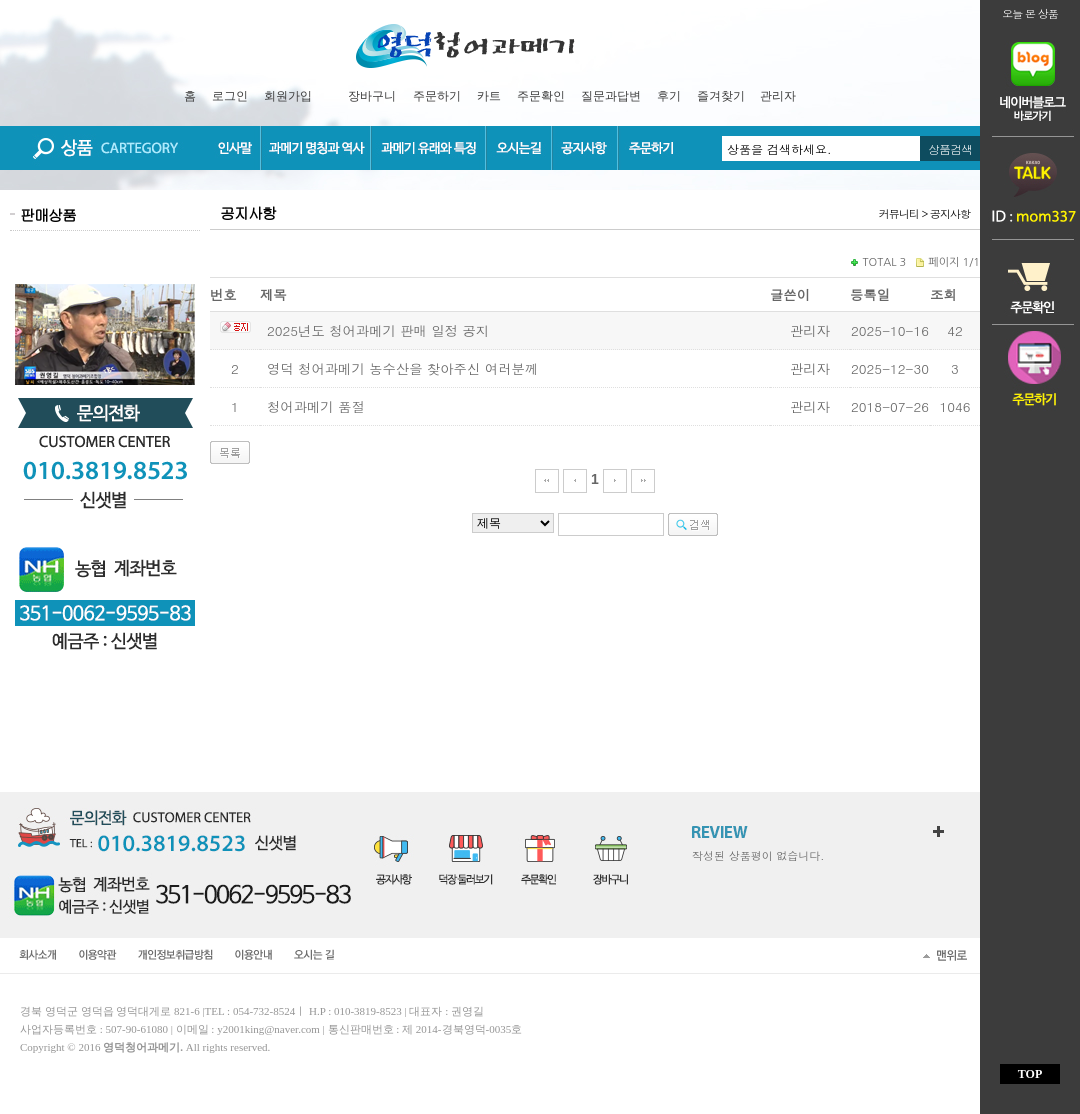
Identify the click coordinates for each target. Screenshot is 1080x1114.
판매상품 (48, 214)
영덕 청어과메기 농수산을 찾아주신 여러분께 (402, 368)
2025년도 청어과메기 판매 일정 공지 (378, 330)
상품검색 (950, 148)
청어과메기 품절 (316, 406)
